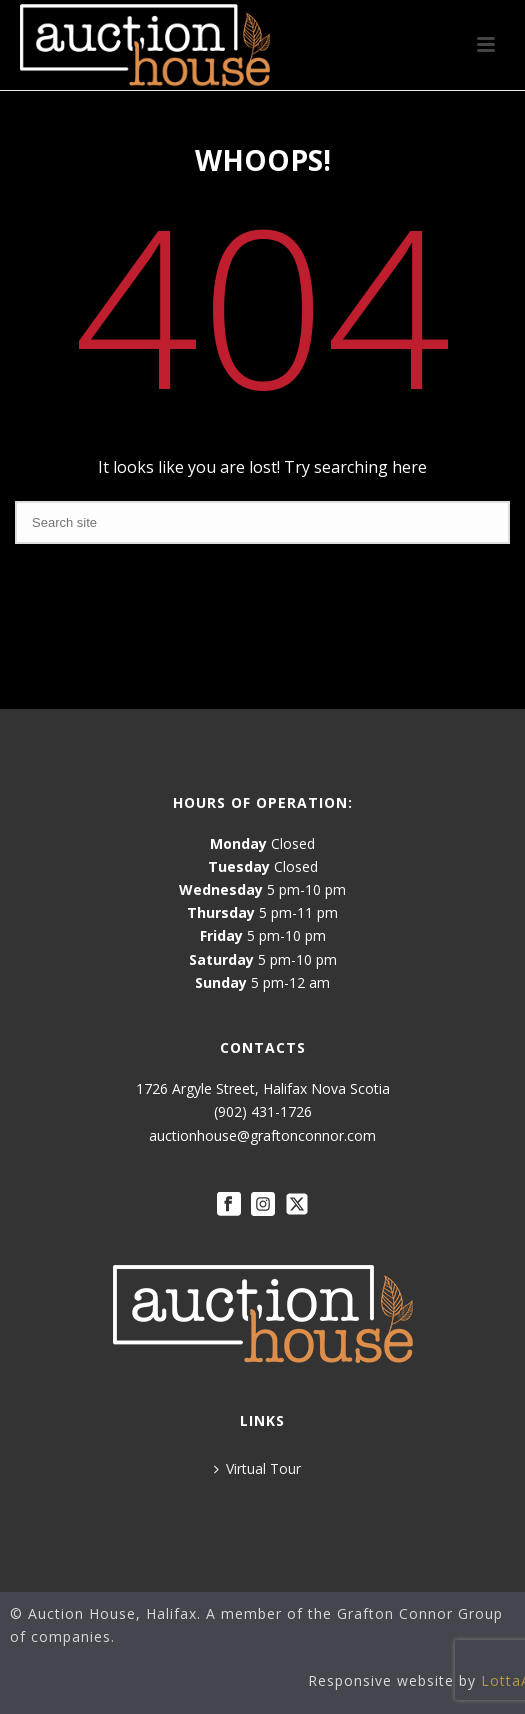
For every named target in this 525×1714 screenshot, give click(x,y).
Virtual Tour (257, 1468)
